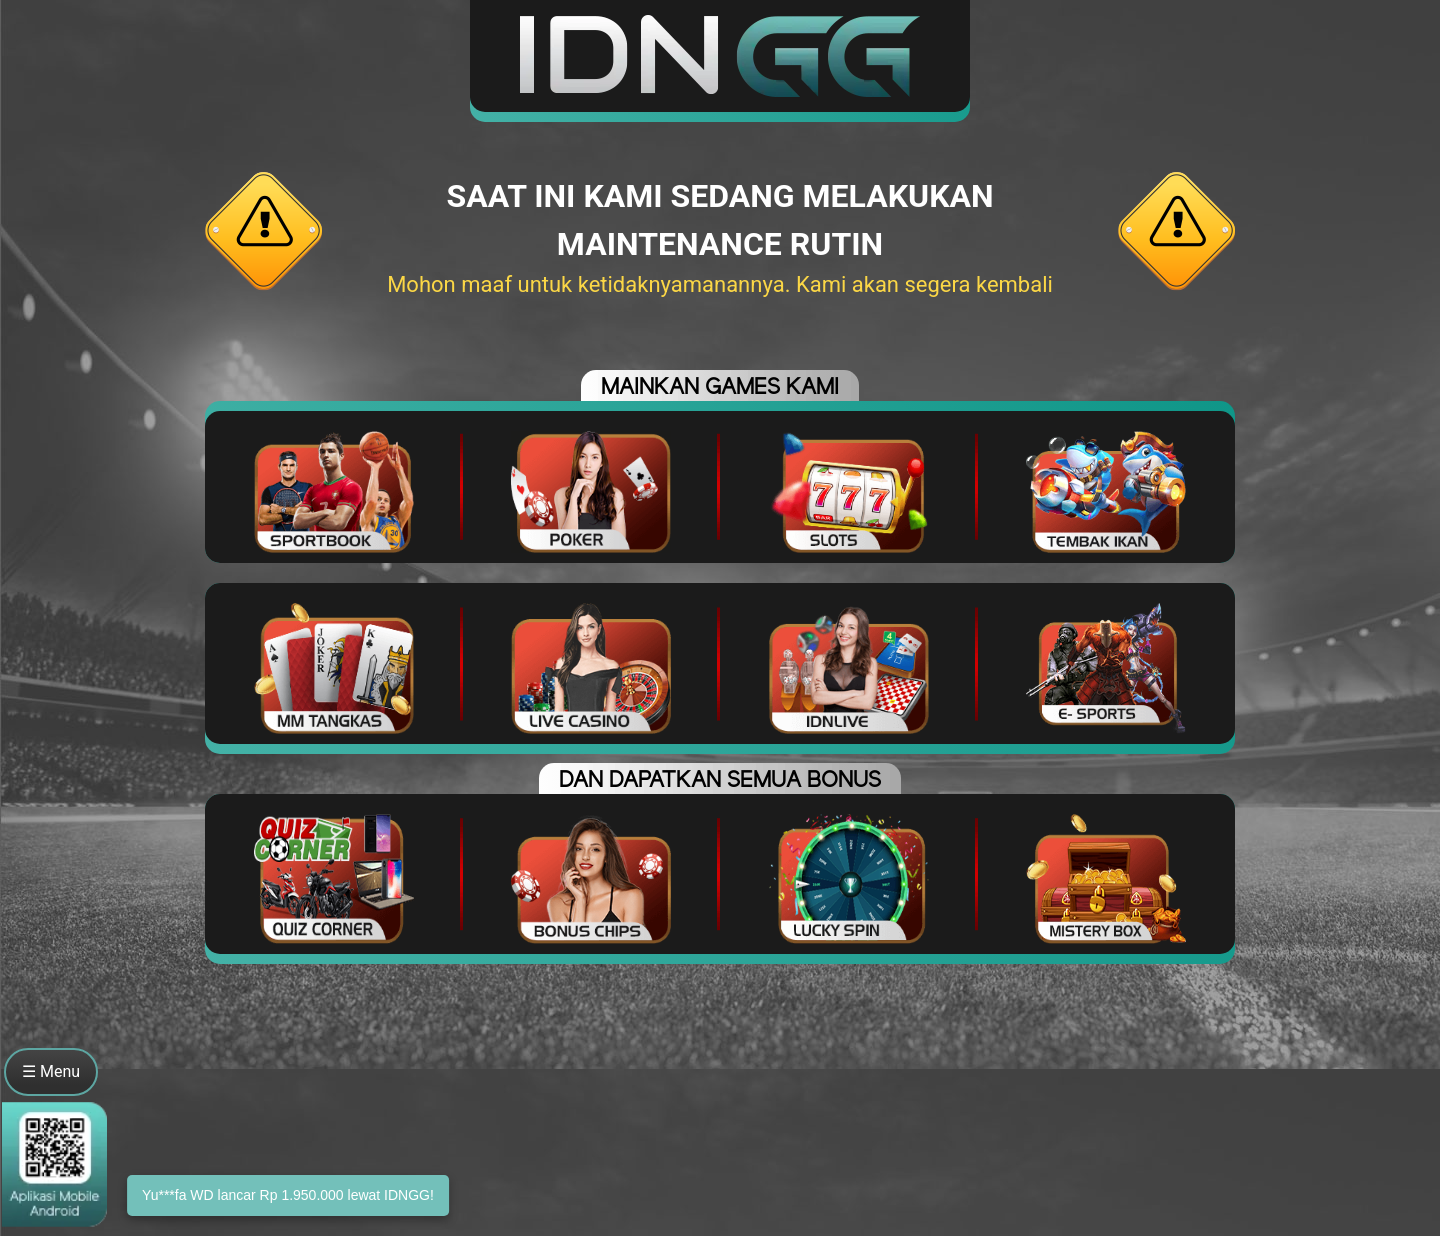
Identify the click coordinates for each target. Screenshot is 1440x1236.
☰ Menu (51, 1071)
